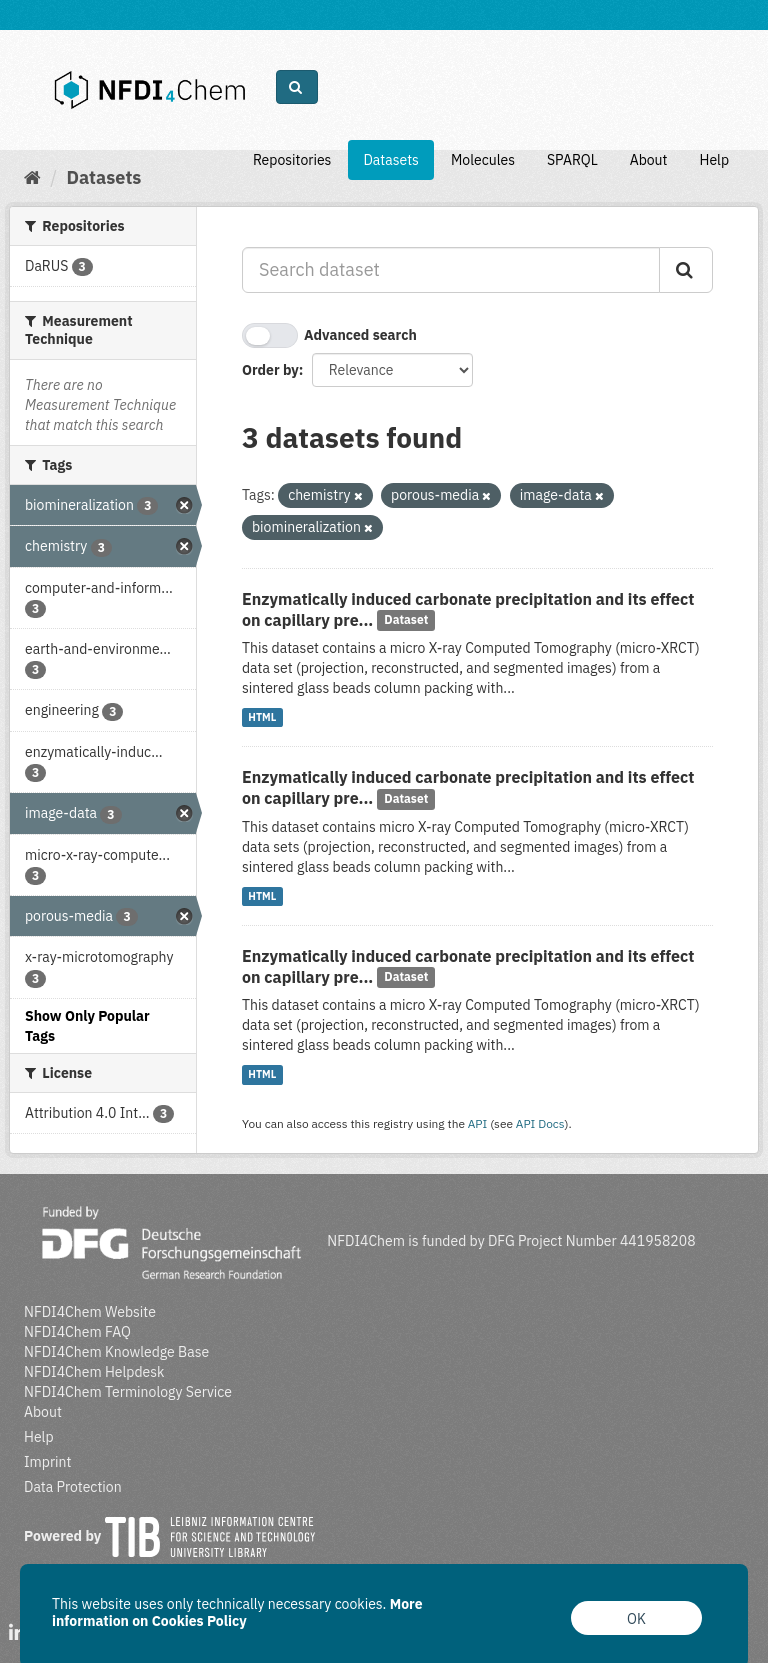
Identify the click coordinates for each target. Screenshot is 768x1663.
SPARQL (572, 160)
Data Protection (73, 1487)
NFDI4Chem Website (90, 1312)
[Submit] (686, 270)
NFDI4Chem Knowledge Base (116, 1352)
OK (636, 1619)
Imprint (47, 1462)
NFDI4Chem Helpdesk (94, 1372)
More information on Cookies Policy (237, 1612)
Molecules (483, 160)
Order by (270, 370)
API (478, 1123)
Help (714, 160)
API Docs (540, 1123)
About (649, 160)
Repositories (292, 160)
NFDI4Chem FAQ (77, 1332)
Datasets (391, 160)
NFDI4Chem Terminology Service (128, 1392)
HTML (262, 717)
